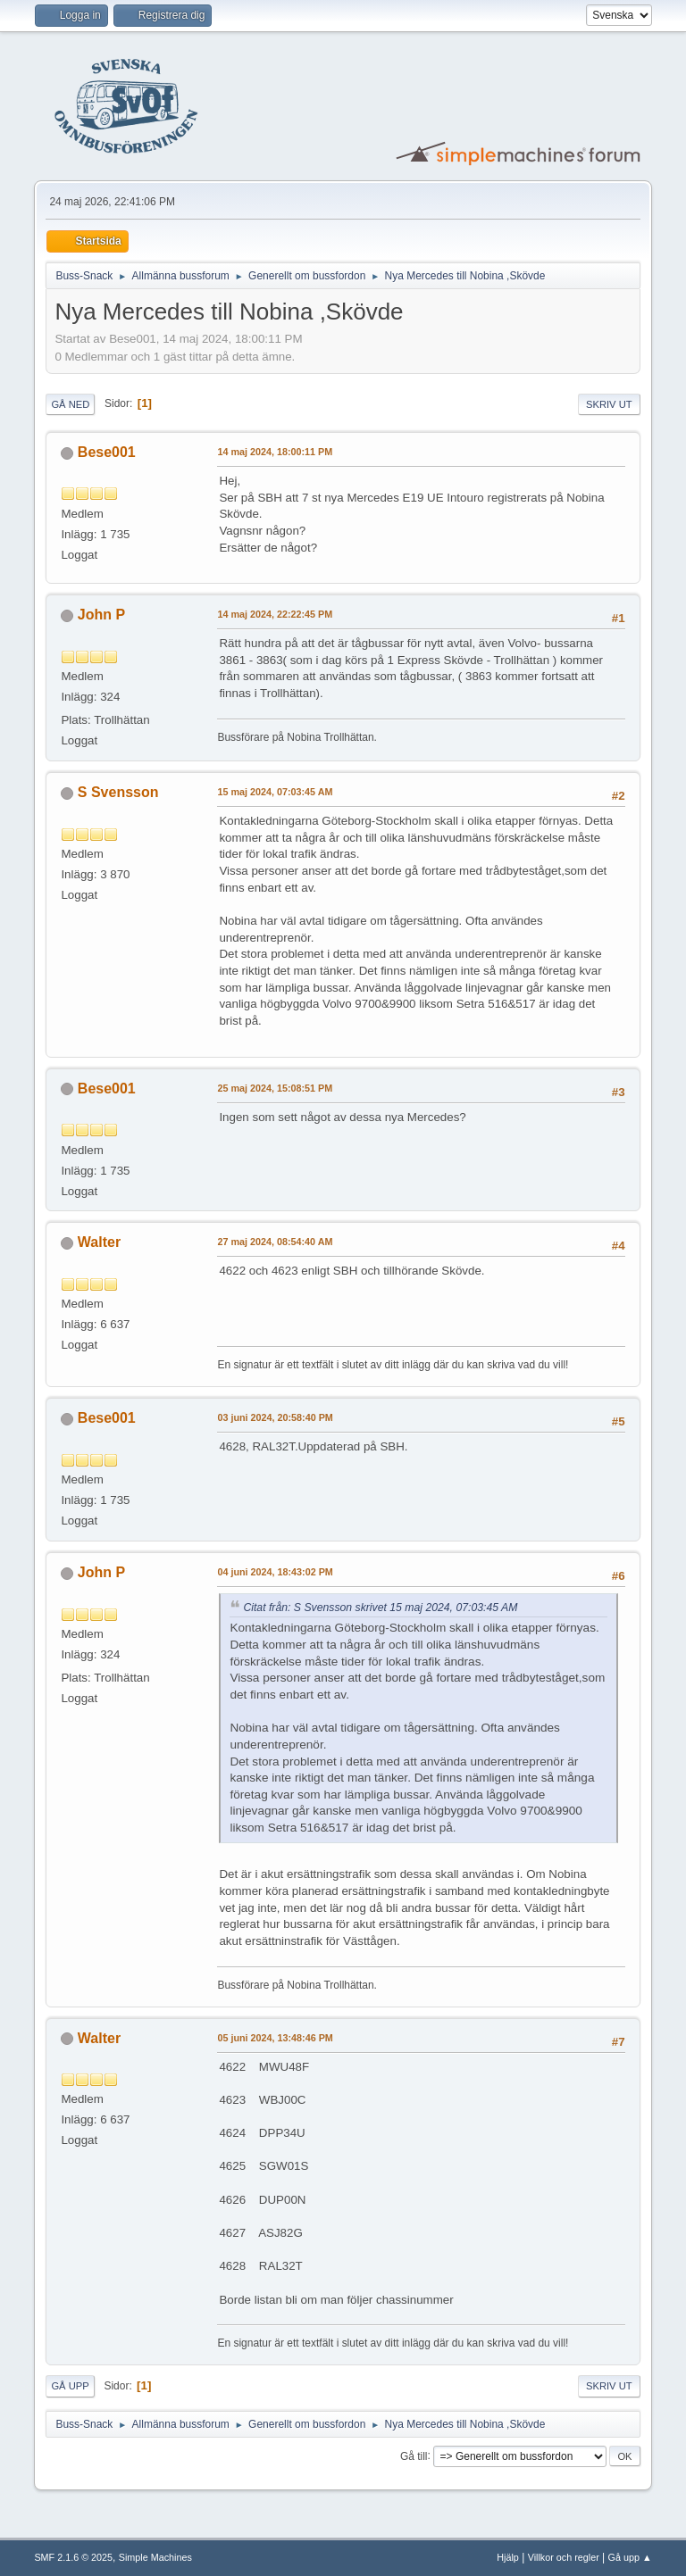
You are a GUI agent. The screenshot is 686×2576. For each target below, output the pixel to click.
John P (101, 614)
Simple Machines (155, 2557)
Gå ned (70, 404)
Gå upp (69, 2386)
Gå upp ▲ (630, 2557)
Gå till (414, 2455)
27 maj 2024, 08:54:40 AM (274, 1241)
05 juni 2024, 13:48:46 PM (274, 2037)
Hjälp (508, 2557)
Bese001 (107, 452)
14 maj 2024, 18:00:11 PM (274, 451)
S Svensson (118, 792)
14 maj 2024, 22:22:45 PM (274, 614)
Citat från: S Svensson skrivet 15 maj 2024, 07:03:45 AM (380, 1607)
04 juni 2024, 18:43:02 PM (274, 1571)
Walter (99, 1242)
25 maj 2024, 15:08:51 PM (274, 1088)
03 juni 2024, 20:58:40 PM (274, 1417)
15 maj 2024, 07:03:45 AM (274, 791)
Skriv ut (609, 404)
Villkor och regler (563, 2557)
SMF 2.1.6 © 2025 (73, 2557)
